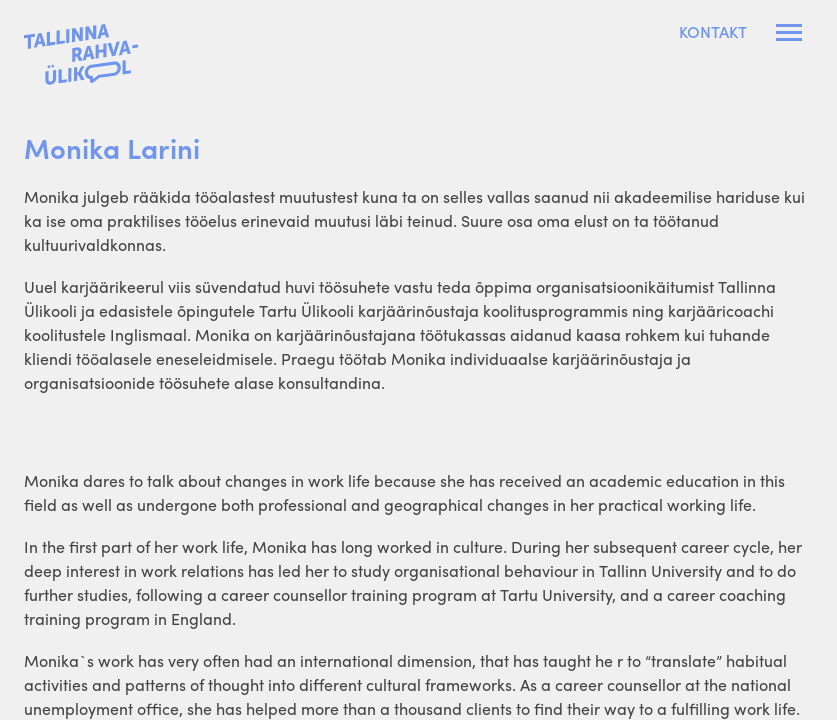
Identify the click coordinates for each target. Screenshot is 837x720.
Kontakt (713, 32)
